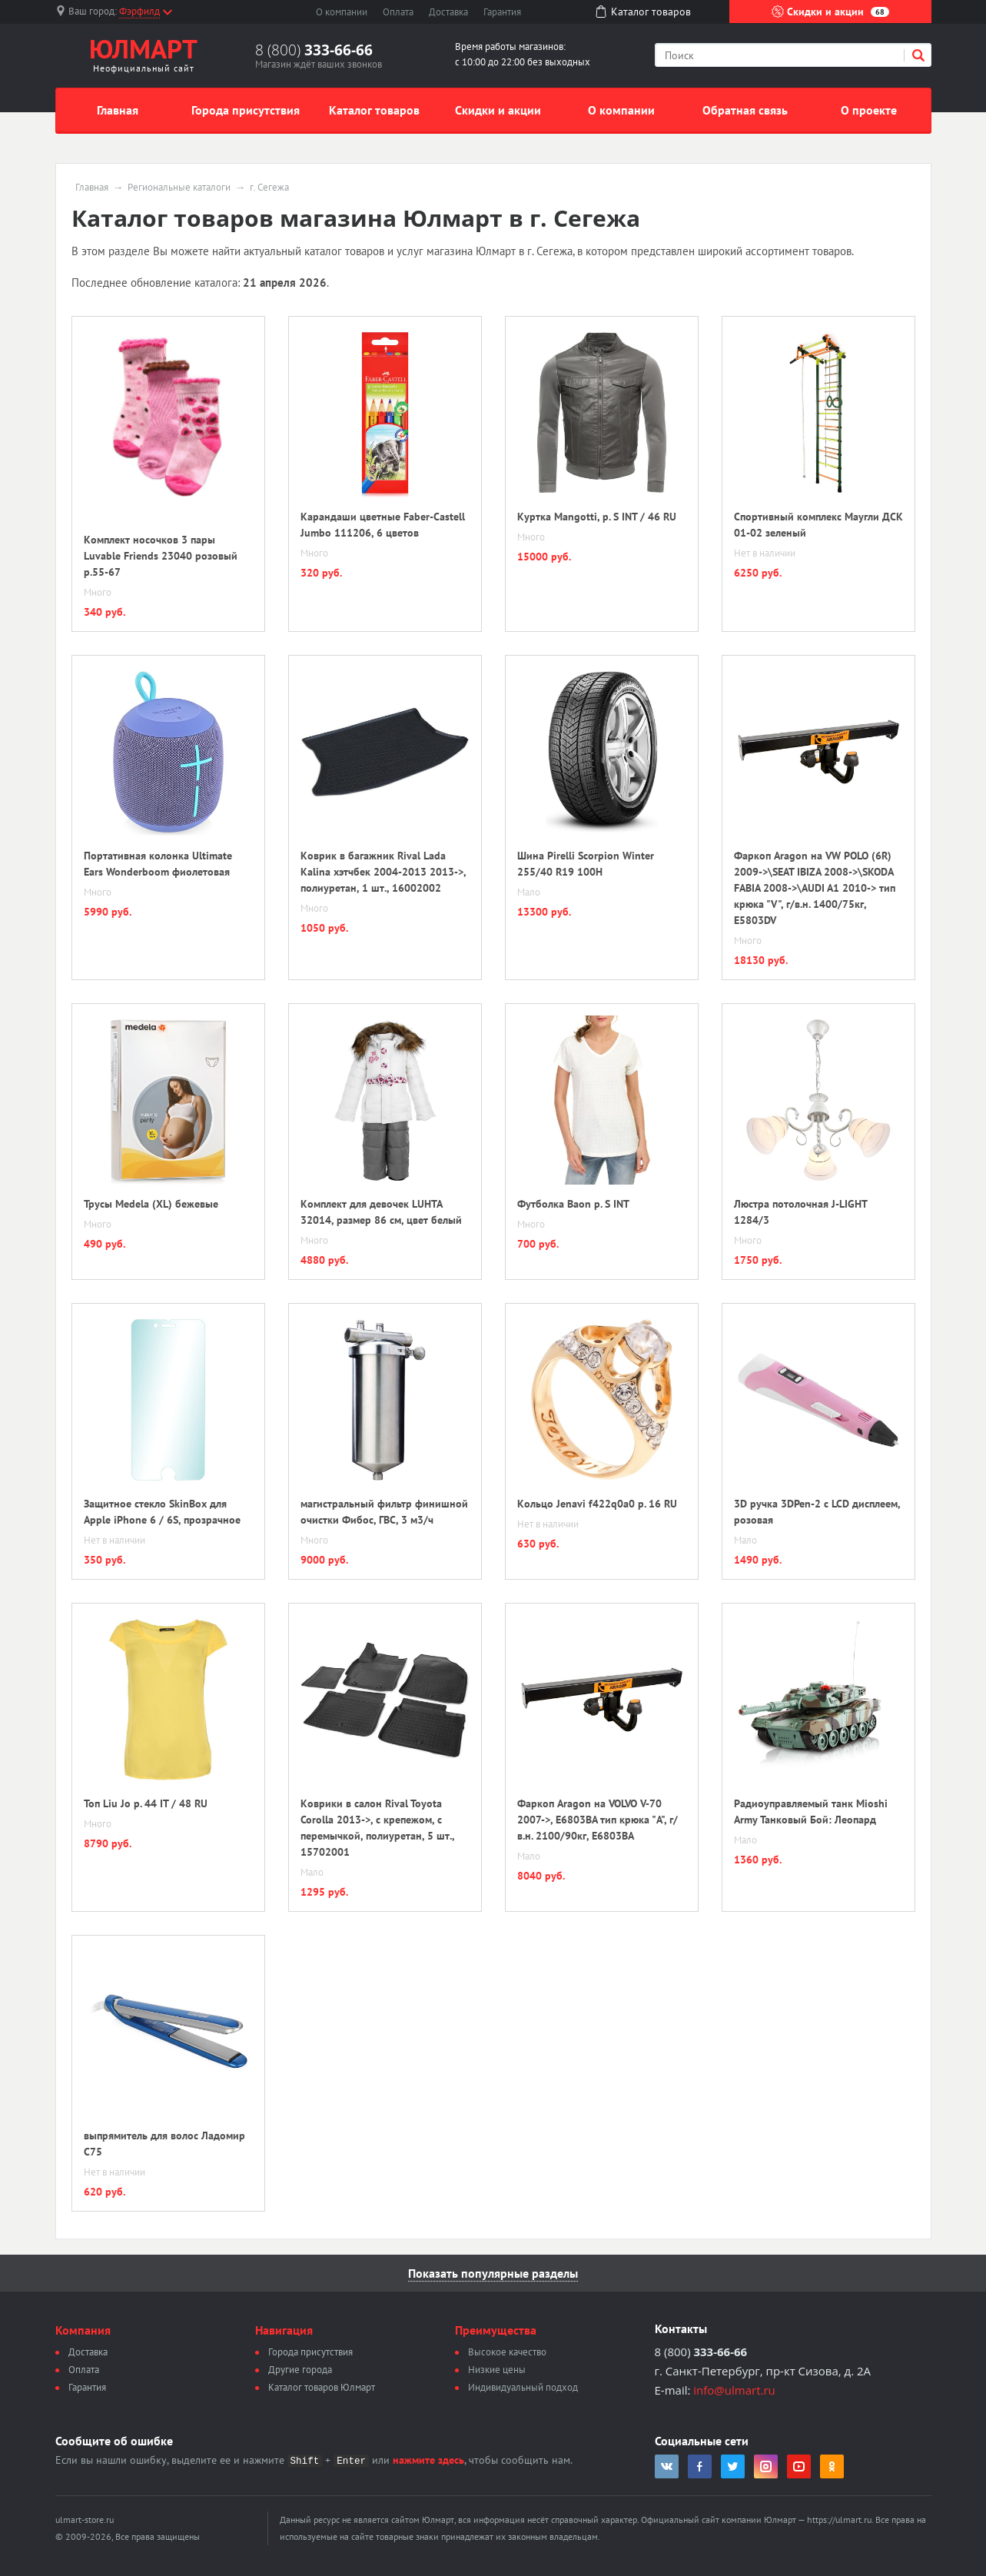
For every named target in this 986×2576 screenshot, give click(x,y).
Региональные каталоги (179, 187)
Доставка (448, 11)
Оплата (398, 11)
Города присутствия (245, 110)
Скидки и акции (830, 11)
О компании (341, 11)
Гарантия (502, 11)
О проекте (869, 110)
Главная (117, 110)
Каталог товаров (374, 110)
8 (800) (314, 50)
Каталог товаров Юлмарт (321, 2387)
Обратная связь (745, 110)
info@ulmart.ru (734, 2390)
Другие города (300, 2369)
